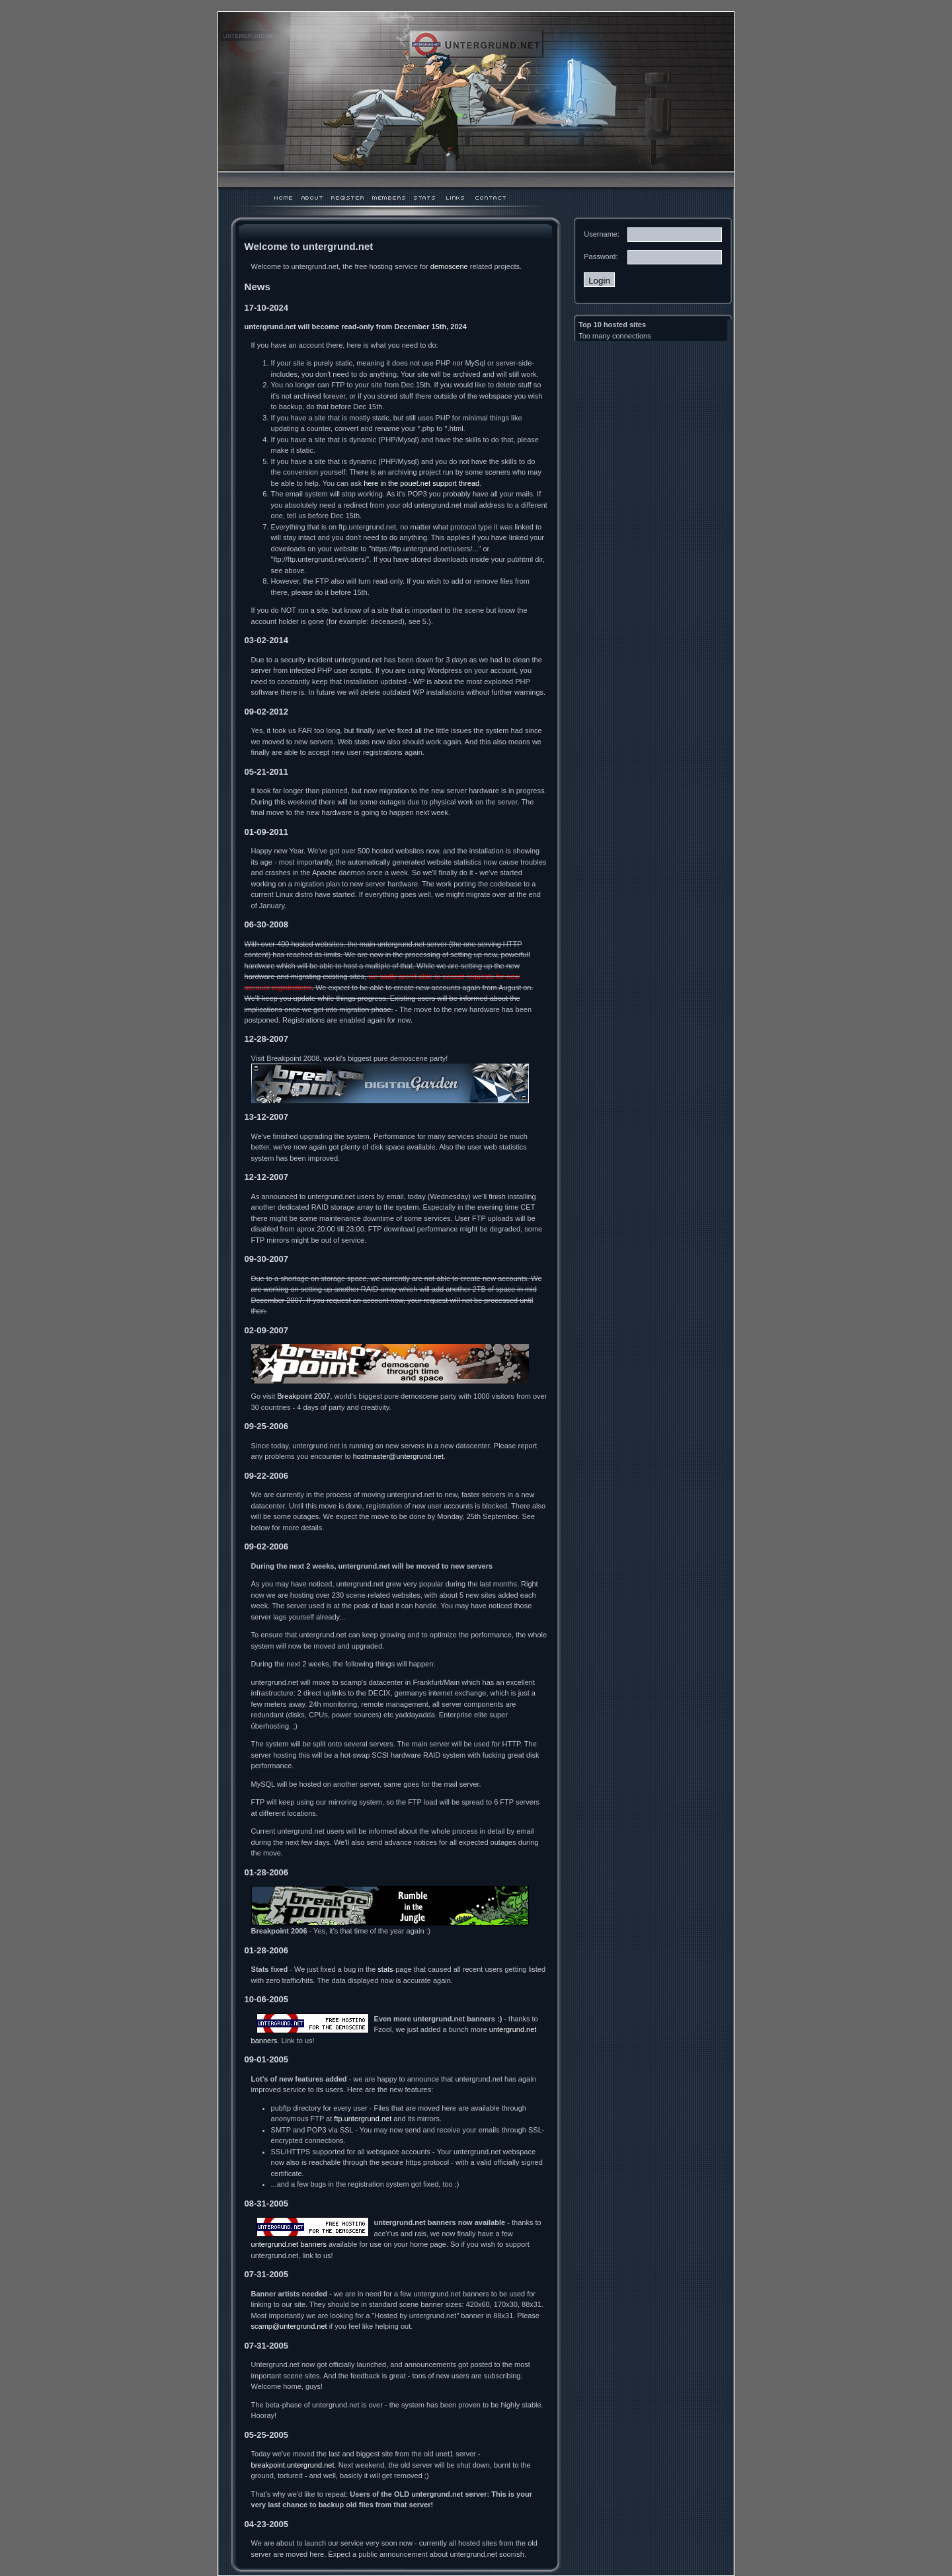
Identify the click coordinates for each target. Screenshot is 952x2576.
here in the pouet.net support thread (421, 483)
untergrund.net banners (289, 2244)
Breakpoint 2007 (303, 1396)
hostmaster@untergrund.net (398, 1456)
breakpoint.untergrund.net (293, 2465)
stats (385, 1969)
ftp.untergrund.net (362, 2119)
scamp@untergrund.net (289, 2326)
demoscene (449, 266)
